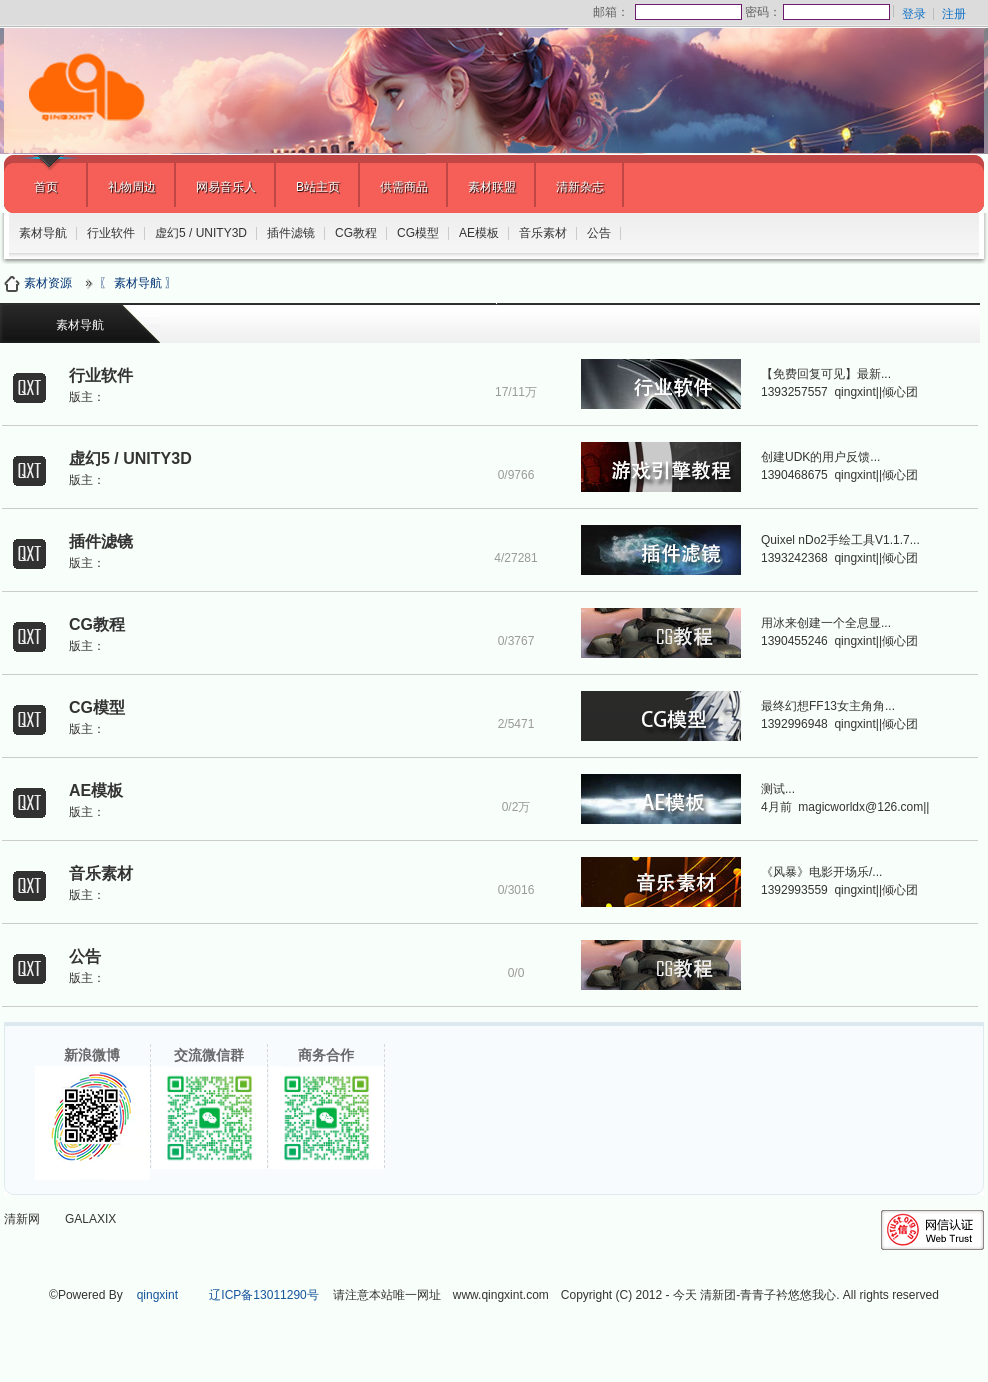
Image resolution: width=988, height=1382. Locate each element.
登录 (914, 14)
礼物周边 (132, 187)
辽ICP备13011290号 (263, 1295)
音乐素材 (543, 233)
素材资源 (41, 283)
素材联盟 (492, 187)
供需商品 (404, 187)
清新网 (22, 1219)
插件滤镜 (291, 233)
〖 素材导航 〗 (138, 283)
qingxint (157, 1295)
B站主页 (318, 187)
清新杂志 (580, 187)
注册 (954, 14)
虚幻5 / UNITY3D (201, 233)
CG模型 (418, 233)
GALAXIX (90, 1219)
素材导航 (43, 233)
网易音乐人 (226, 187)
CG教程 (356, 233)
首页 (46, 187)
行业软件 (111, 233)
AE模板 (479, 233)
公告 (599, 233)
